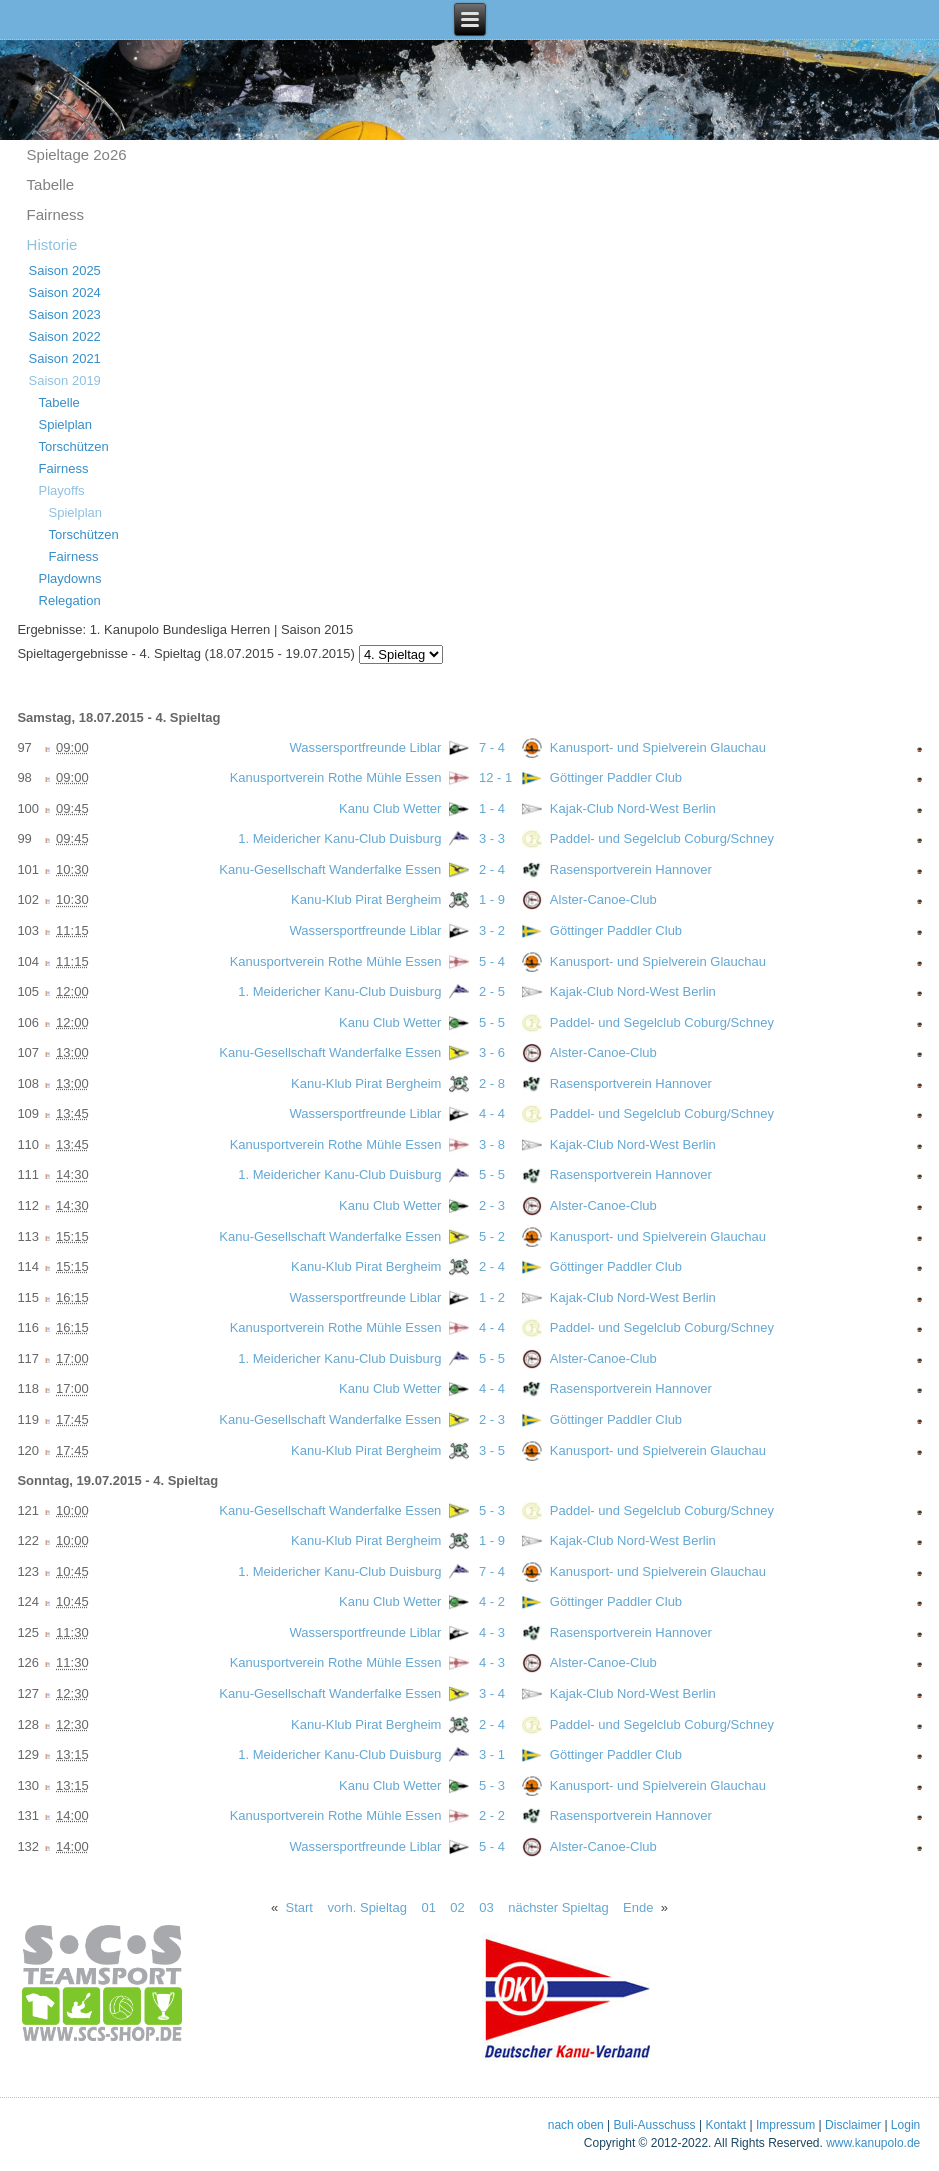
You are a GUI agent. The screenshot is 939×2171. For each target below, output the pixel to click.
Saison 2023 (65, 314)
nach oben (576, 2125)
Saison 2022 (65, 336)
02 (457, 1907)
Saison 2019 (65, 380)
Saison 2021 (65, 358)
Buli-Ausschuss (655, 2125)
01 (428, 1907)
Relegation (70, 600)
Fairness (56, 214)
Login (905, 2125)
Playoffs (62, 490)
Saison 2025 (65, 270)
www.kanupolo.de (873, 2143)
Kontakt (725, 2125)
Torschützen (74, 446)
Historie (52, 244)
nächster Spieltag (558, 1907)
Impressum (785, 2125)
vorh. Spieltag (367, 1907)
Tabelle (51, 184)
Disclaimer (853, 2125)
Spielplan (66, 424)
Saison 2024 (65, 292)
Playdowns (70, 578)
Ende (638, 1907)
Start (299, 1907)
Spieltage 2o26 (77, 154)
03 (486, 1907)
